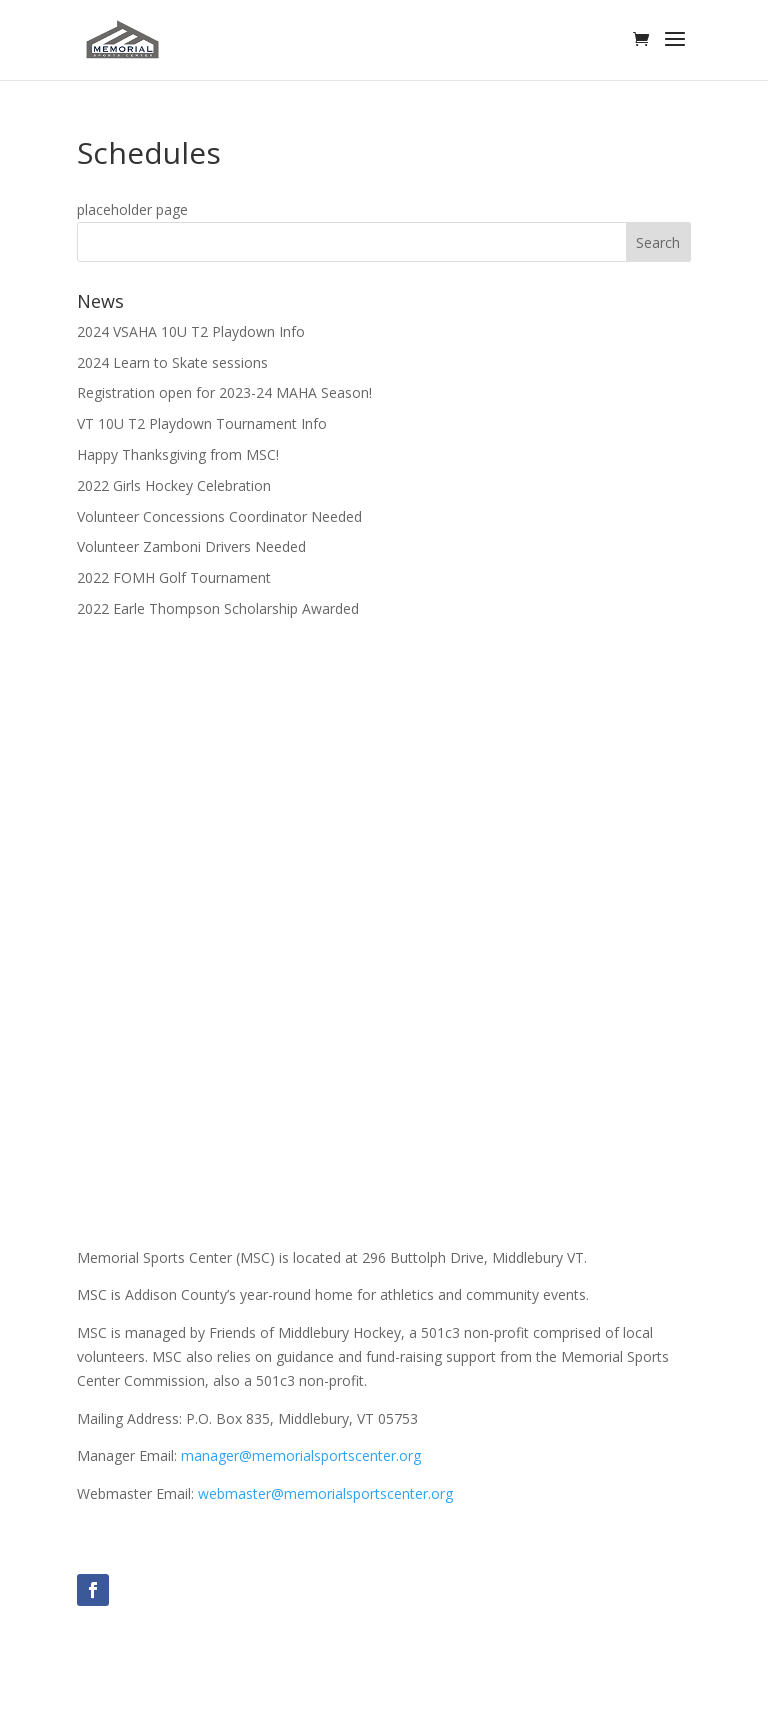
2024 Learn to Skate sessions (172, 362)
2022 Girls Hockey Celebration (174, 485)
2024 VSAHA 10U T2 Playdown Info (191, 331)
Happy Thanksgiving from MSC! (178, 454)
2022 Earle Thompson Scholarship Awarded (218, 608)
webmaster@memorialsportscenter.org (325, 1493)
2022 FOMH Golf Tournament (174, 577)
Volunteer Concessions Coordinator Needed (219, 516)
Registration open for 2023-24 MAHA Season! (224, 392)
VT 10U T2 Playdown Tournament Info (202, 423)
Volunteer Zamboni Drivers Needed (191, 546)
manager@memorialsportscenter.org (301, 1455)
